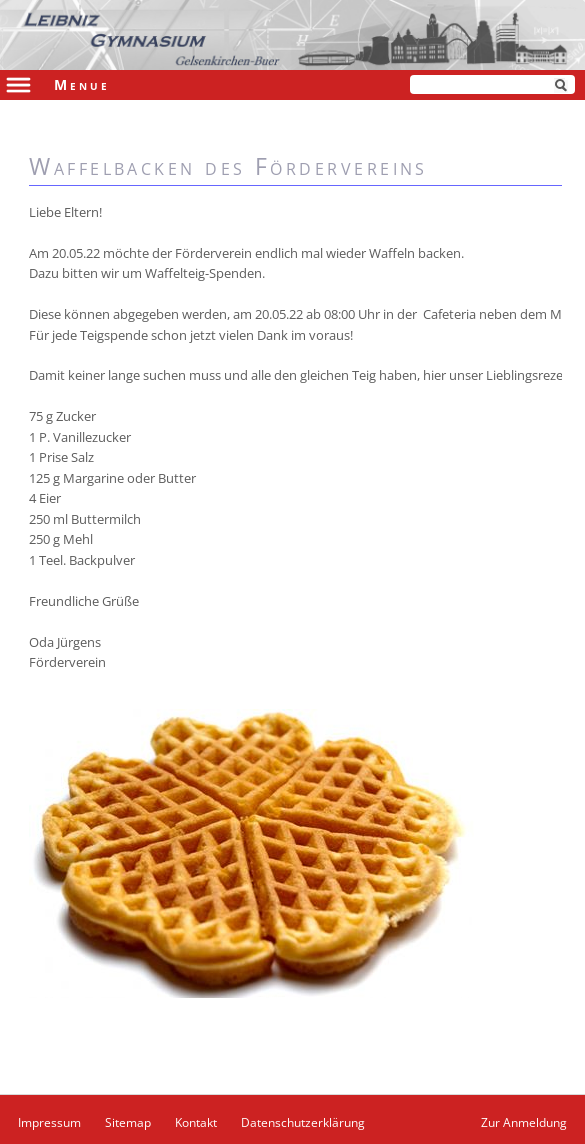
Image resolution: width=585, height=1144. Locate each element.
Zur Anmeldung (524, 1122)
